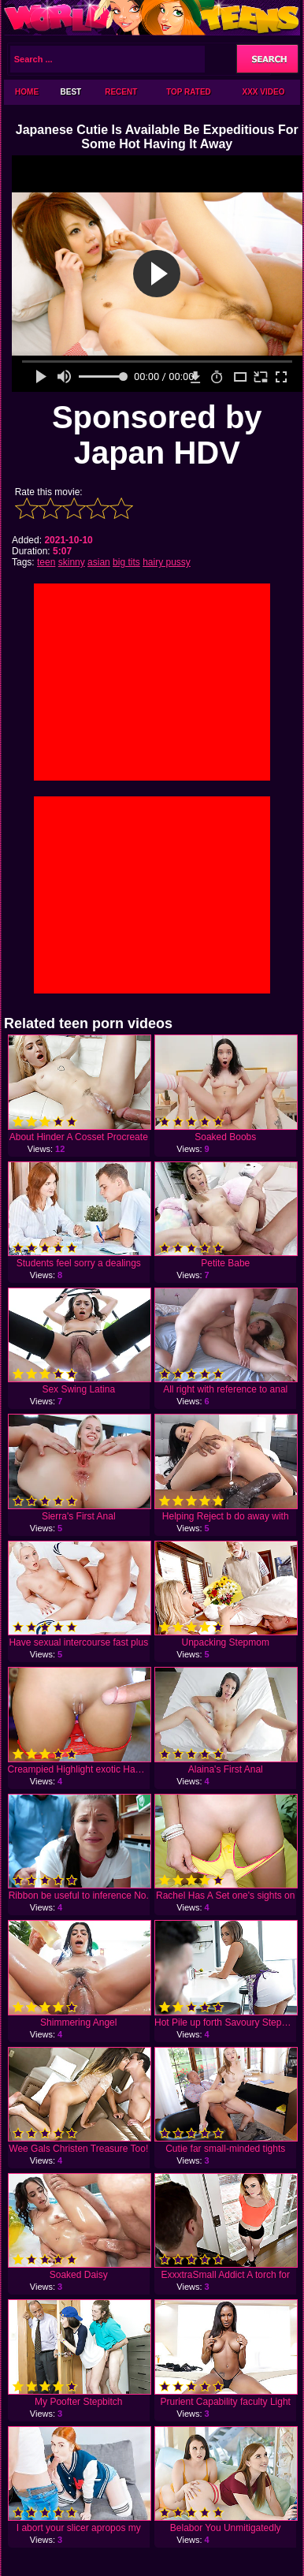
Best (71, 92)
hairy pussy (167, 562)
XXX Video (264, 92)
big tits (126, 562)
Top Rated (188, 92)
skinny (71, 562)
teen (46, 562)
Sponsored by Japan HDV (157, 435)
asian (98, 562)
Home (27, 92)
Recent (121, 92)
